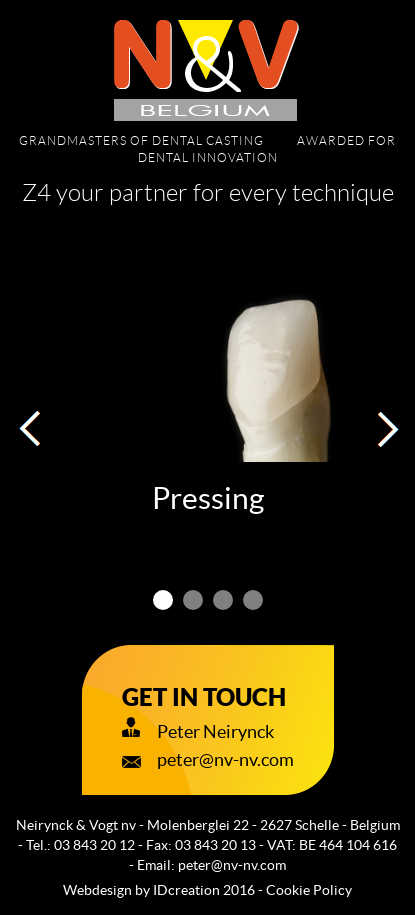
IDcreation (141, 890)
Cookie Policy (309, 890)
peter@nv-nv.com (232, 865)
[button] (31, 429)
